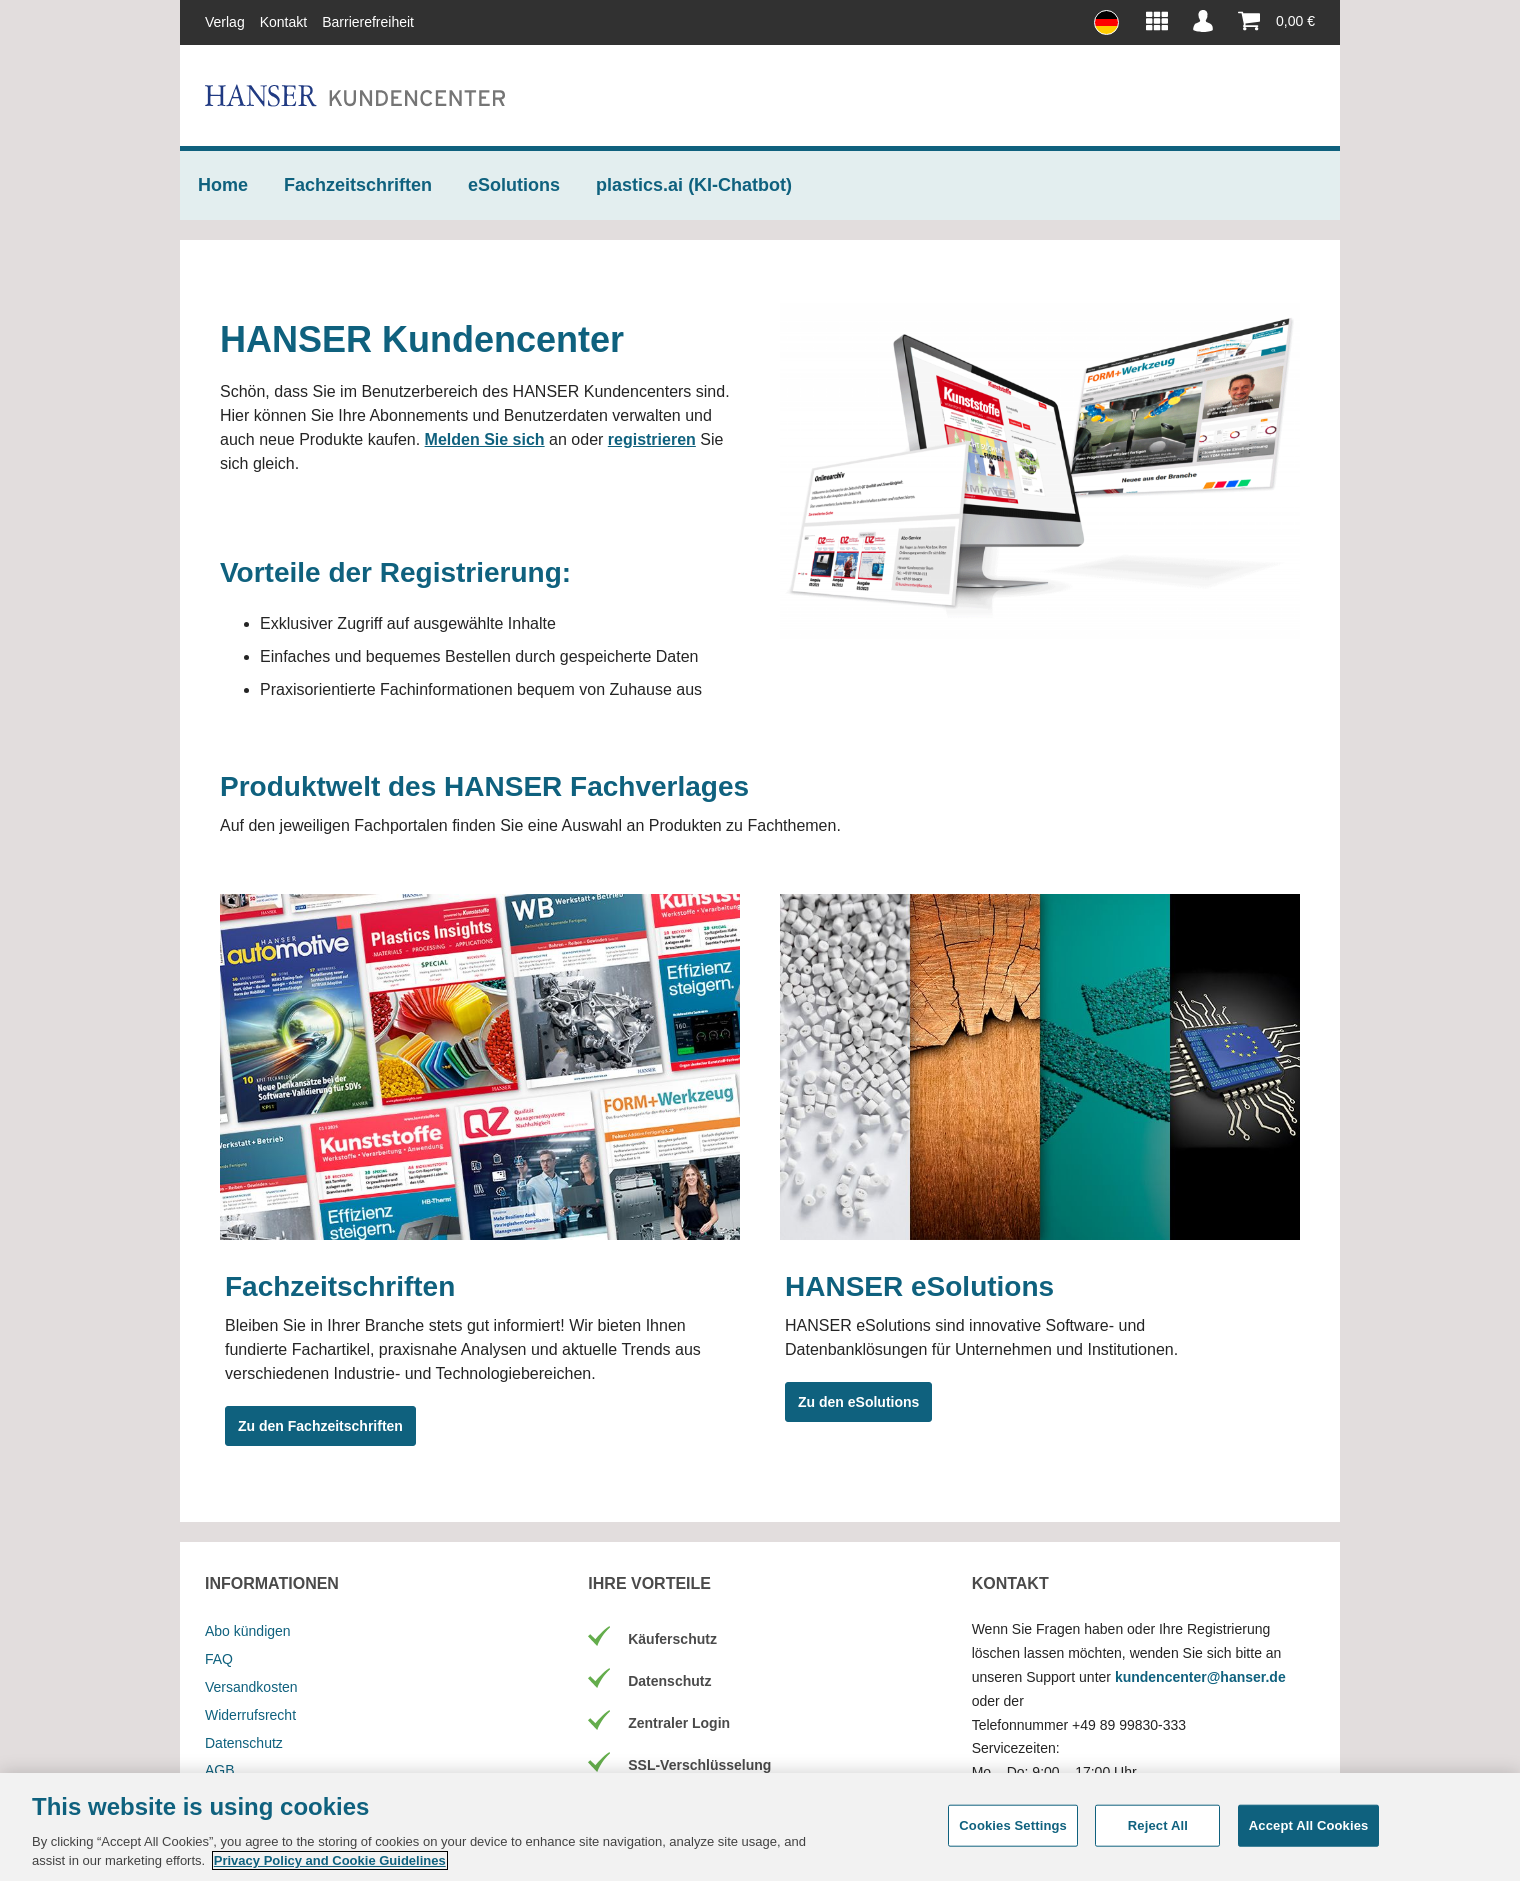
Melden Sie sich (485, 439)
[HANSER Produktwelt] (1157, 21)
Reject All (1158, 1825)
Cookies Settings (1013, 1825)
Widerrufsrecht (250, 1715)
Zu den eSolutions (858, 1402)
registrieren (652, 439)
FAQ (219, 1659)
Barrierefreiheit (368, 22)
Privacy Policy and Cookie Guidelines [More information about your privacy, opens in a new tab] (330, 1860)
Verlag (225, 22)
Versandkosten (251, 1687)
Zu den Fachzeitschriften (320, 1426)
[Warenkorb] (1270, 21)
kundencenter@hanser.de (1200, 1677)
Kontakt (283, 22)
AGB (220, 1770)
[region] (760, 1827)
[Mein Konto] (1203, 21)
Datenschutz (244, 1743)
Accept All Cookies (1309, 1825)
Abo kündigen (248, 1631)
